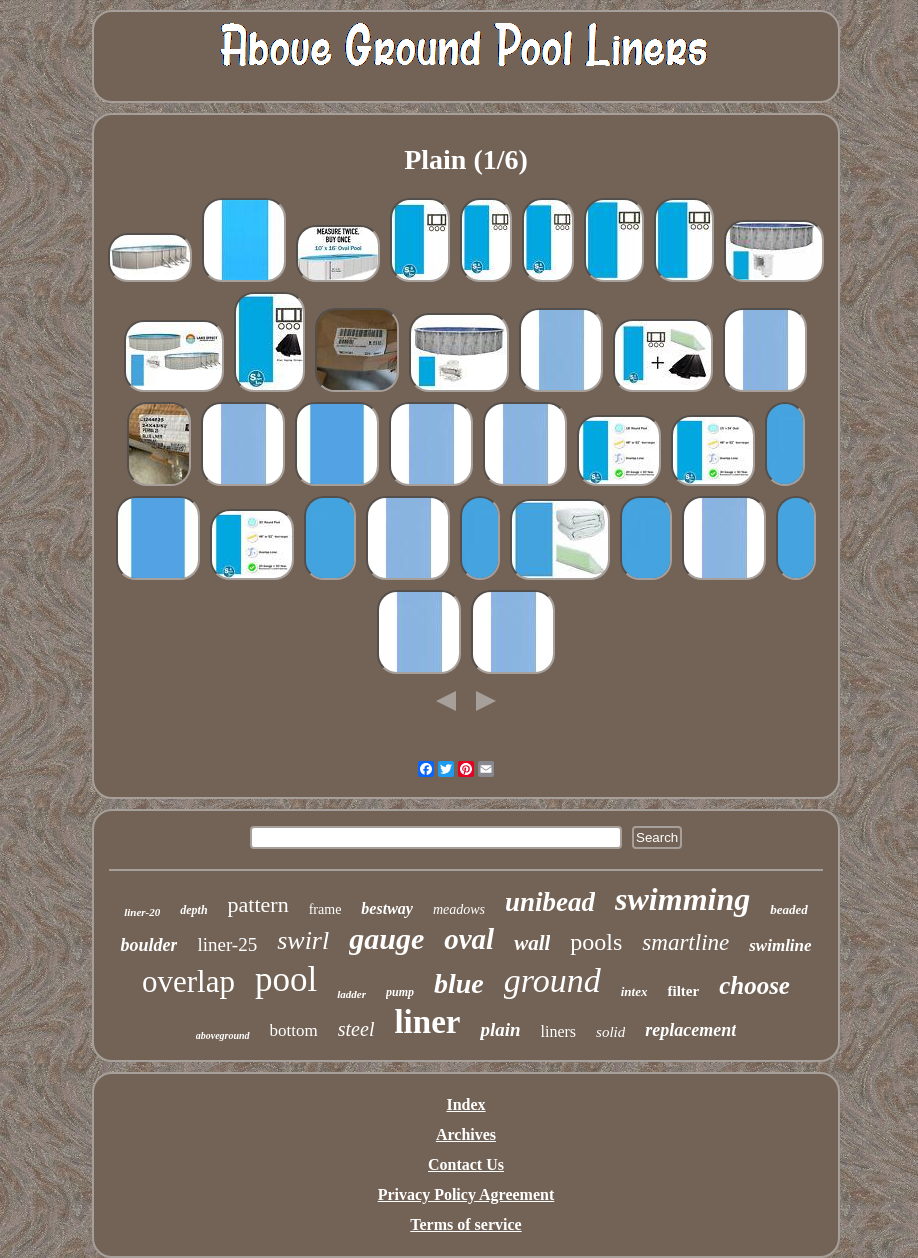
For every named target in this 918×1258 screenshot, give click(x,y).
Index (465, 1104)
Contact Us (466, 1164)
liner (427, 1022)
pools (596, 942)
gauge (386, 938)
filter (683, 991)
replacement (690, 1030)
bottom (294, 1030)
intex (634, 991)
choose (754, 985)
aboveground (223, 1035)
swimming (682, 899)
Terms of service (465, 1224)
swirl (303, 940)
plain (500, 1029)
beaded (789, 909)
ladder (351, 994)
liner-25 (227, 944)
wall (532, 943)
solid (610, 1032)
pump (400, 992)
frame (325, 909)
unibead (550, 902)
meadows (459, 909)
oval (469, 939)
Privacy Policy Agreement (466, 1194)
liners (559, 1031)
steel (356, 1029)
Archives (466, 1134)
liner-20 (142, 912)
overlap (188, 981)
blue (459, 983)
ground (552, 980)
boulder (148, 945)
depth (193, 910)
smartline (685, 942)
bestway (387, 908)
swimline (780, 945)
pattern (258, 904)
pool (286, 979)
